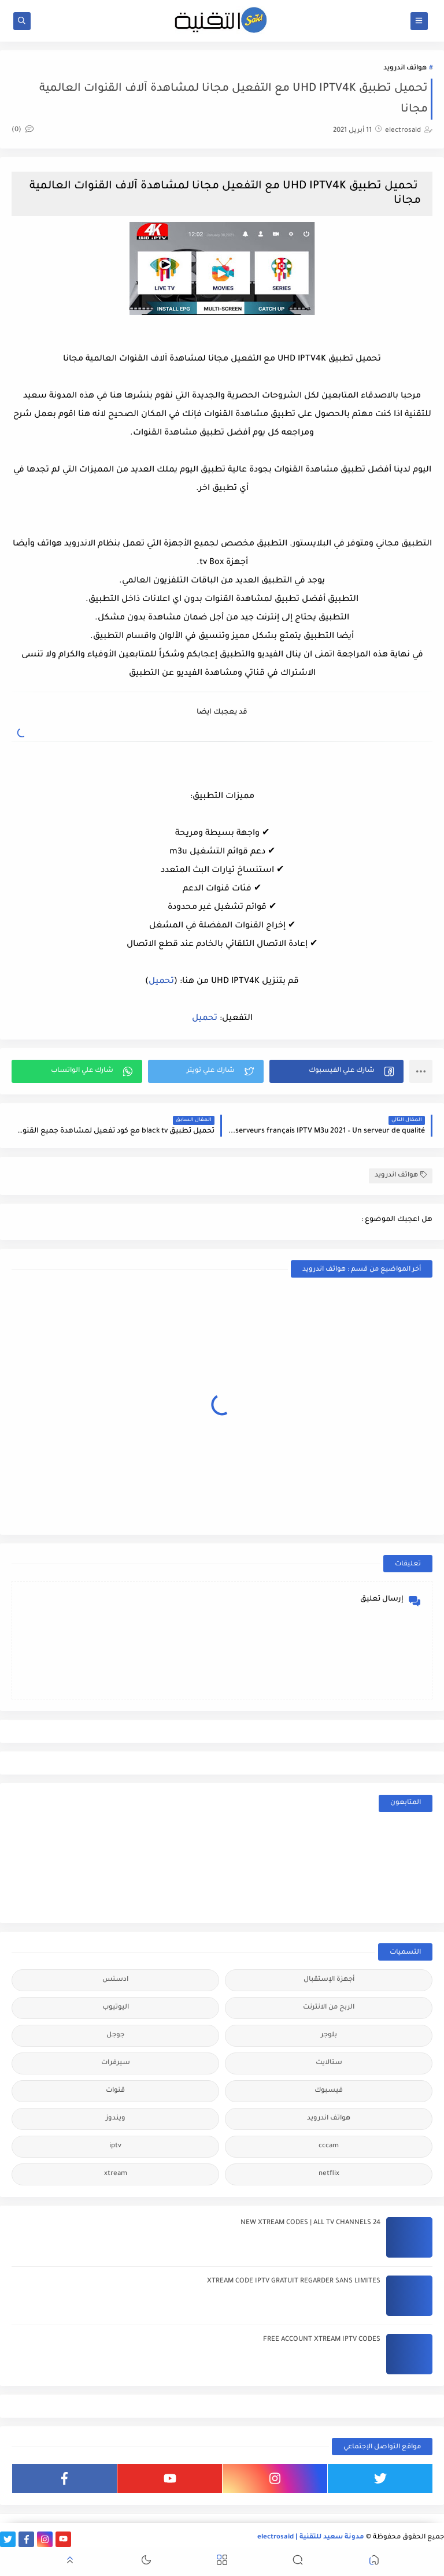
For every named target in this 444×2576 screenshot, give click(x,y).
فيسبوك (328, 2091)
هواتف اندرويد (405, 68)
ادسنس (115, 1980)
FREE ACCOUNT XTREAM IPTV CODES (321, 2340)
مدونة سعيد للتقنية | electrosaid (310, 2537)
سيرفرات (115, 2063)
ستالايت (329, 2063)
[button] (336, 1071)
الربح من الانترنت (328, 2007)
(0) (23, 130)
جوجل (115, 2035)
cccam (329, 2146)
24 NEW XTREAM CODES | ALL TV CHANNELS (310, 2223)
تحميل (161, 981)
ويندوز (115, 2118)
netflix (329, 2174)
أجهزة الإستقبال (329, 1980)
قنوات (115, 2091)
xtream (115, 2174)
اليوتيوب (115, 2007)
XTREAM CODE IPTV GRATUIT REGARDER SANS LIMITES (293, 2281)
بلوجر (329, 2035)
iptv (115, 2146)
